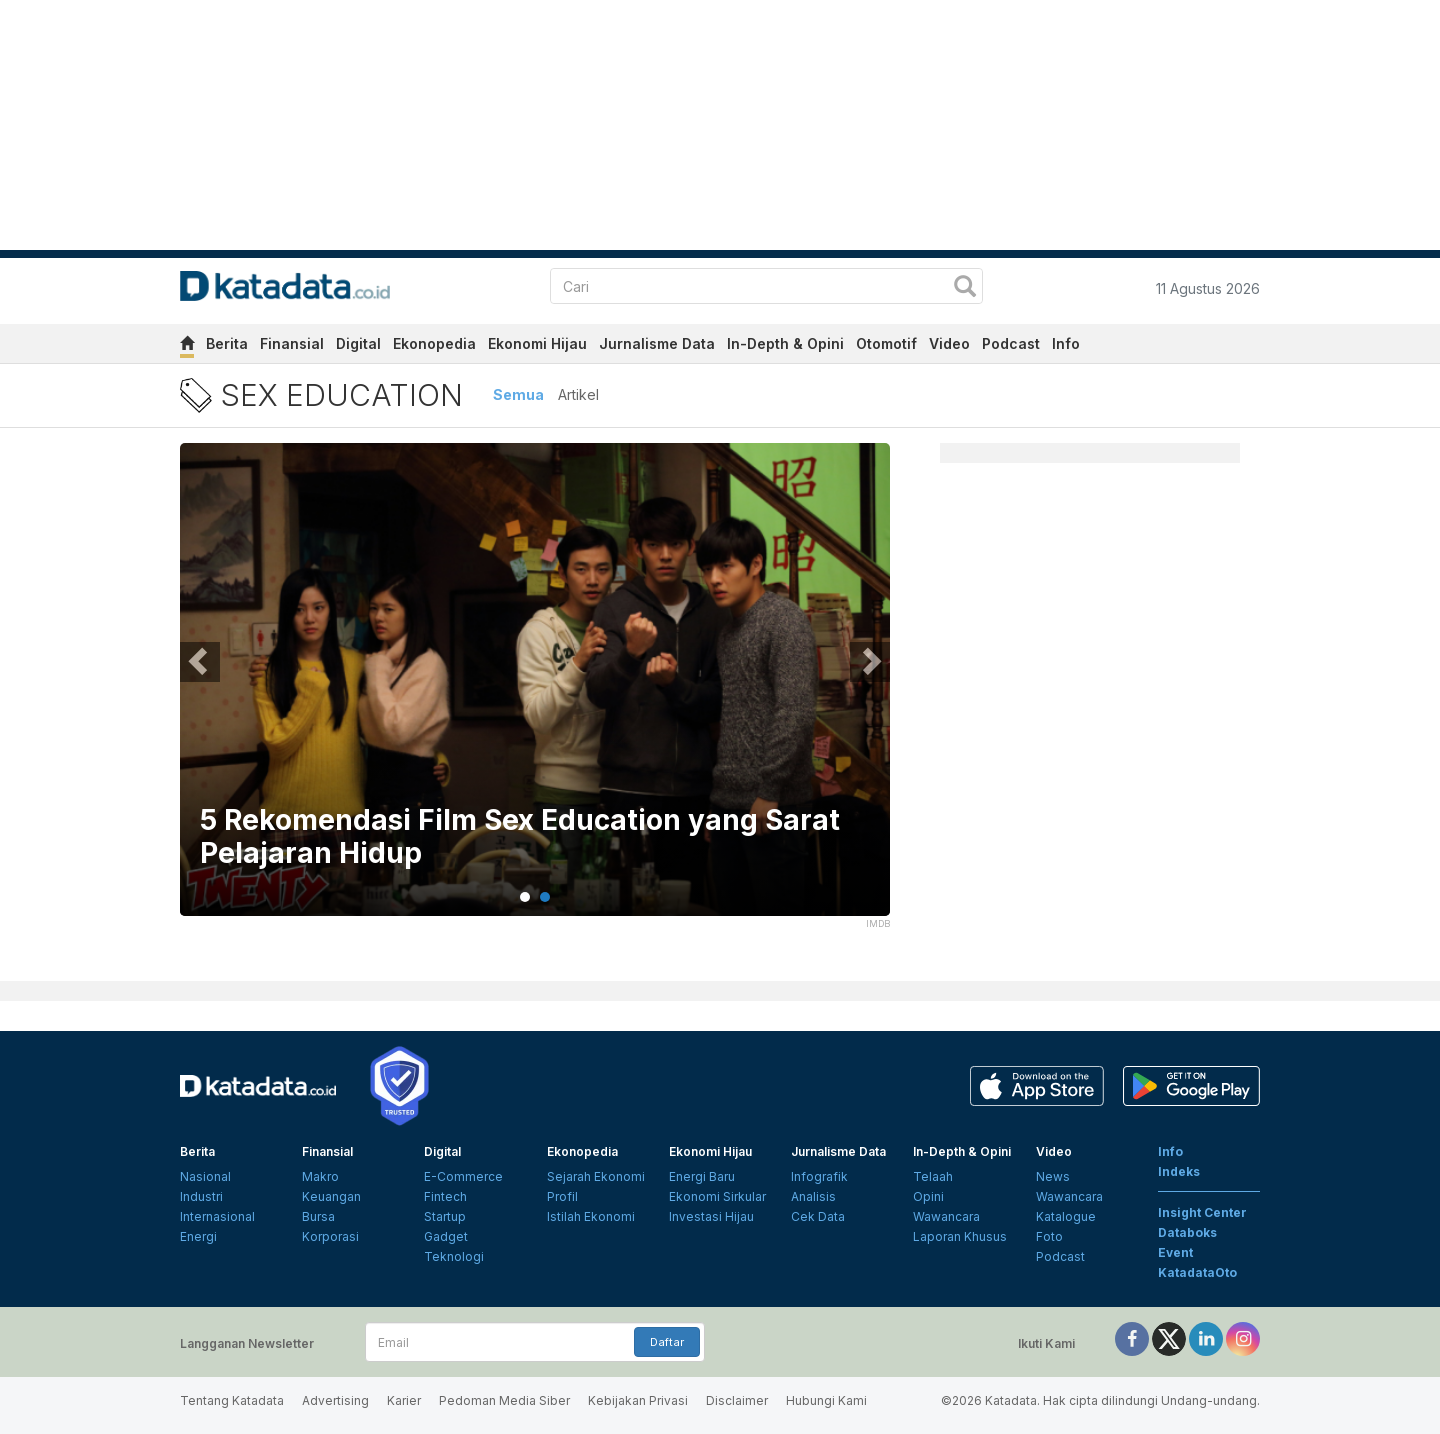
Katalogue (1066, 1216)
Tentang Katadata (232, 1400)
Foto (1049, 1236)
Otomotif (886, 343)
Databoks (1187, 1232)
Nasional (205, 1176)
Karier (404, 1400)
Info (1066, 343)
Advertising (335, 1400)
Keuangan (331, 1196)
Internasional (217, 1216)
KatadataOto (1197, 1272)
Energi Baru (702, 1176)
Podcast (1011, 343)
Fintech (445, 1196)
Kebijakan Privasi (638, 1400)
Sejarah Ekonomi (596, 1176)
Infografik (819, 1176)
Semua (518, 394)
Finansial (292, 343)
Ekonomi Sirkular (717, 1196)
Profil (562, 1196)
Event (1175, 1252)
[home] (187, 346)
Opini (928, 1196)
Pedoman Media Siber (504, 1400)
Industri (201, 1196)
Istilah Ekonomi (591, 1216)
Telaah (933, 1176)
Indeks (1179, 1171)
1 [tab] (525, 897)
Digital (358, 343)
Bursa (318, 1216)
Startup (445, 1216)
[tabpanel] (535, 692)
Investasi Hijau (711, 1216)
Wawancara (946, 1216)
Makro (320, 1176)
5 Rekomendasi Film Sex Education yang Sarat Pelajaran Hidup (520, 837)
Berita (227, 343)
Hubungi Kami (826, 1400)
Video (949, 343)
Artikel (578, 394)
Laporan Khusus (960, 1236)
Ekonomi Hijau (537, 343)
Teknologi (454, 1256)
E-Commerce (463, 1176)
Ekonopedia (434, 343)
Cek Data (818, 1216)
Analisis (813, 1196)
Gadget (446, 1236)
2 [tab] (545, 897)
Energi (198, 1236)
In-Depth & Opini (785, 343)
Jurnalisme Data (657, 343)
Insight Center (1202, 1212)
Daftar (667, 1342)
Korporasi (330, 1236)
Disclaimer (737, 1400)
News (1053, 1176)
